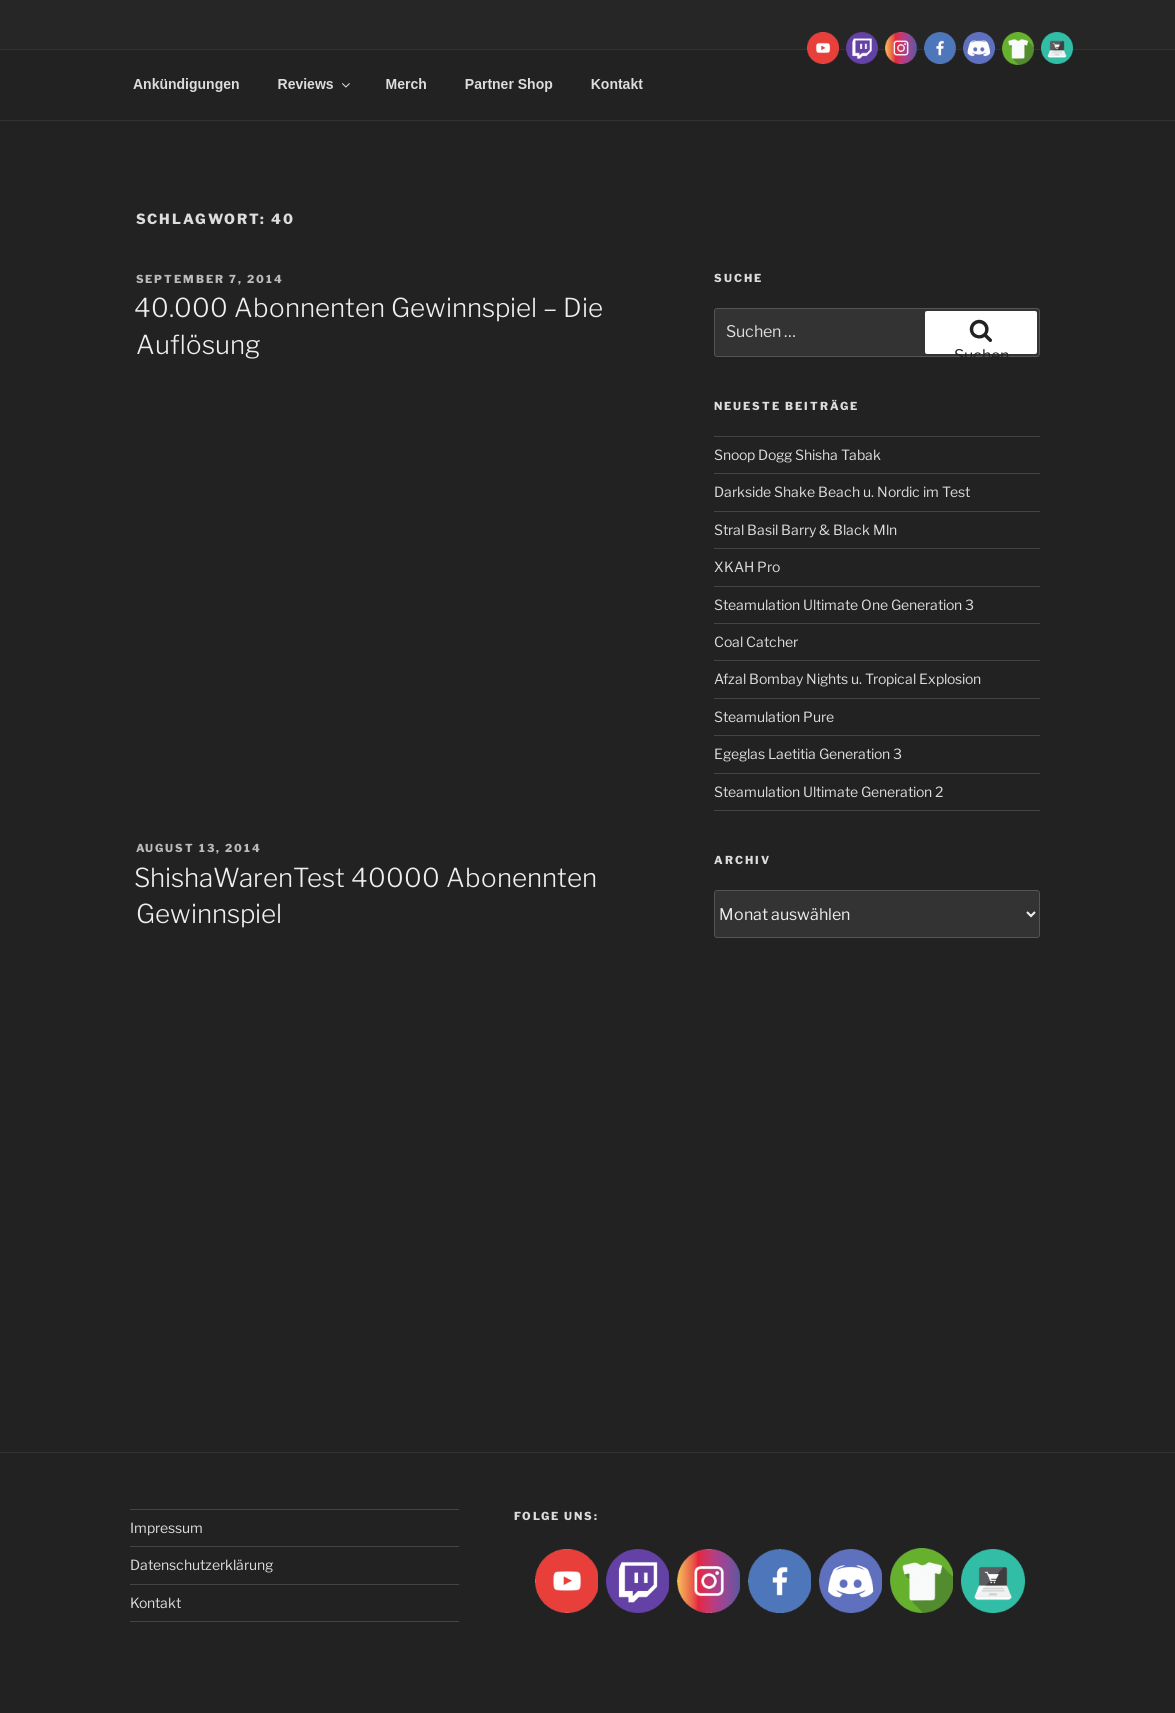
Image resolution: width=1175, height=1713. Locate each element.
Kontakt (617, 84)
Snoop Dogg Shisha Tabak (797, 454)
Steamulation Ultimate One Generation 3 (844, 604)
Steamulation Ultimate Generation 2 (828, 791)
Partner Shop (509, 84)
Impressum (166, 1527)
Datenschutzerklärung (201, 1564)
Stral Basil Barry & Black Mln (805, 529)
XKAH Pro (747, 566)
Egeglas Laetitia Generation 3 (808, 753)
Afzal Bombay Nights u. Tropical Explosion (847, 678)
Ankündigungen (186, 84)
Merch (406, 84)
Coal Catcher (756, 641)
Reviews (315, 84)
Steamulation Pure (774, 716)
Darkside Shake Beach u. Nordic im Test (842, 491)
